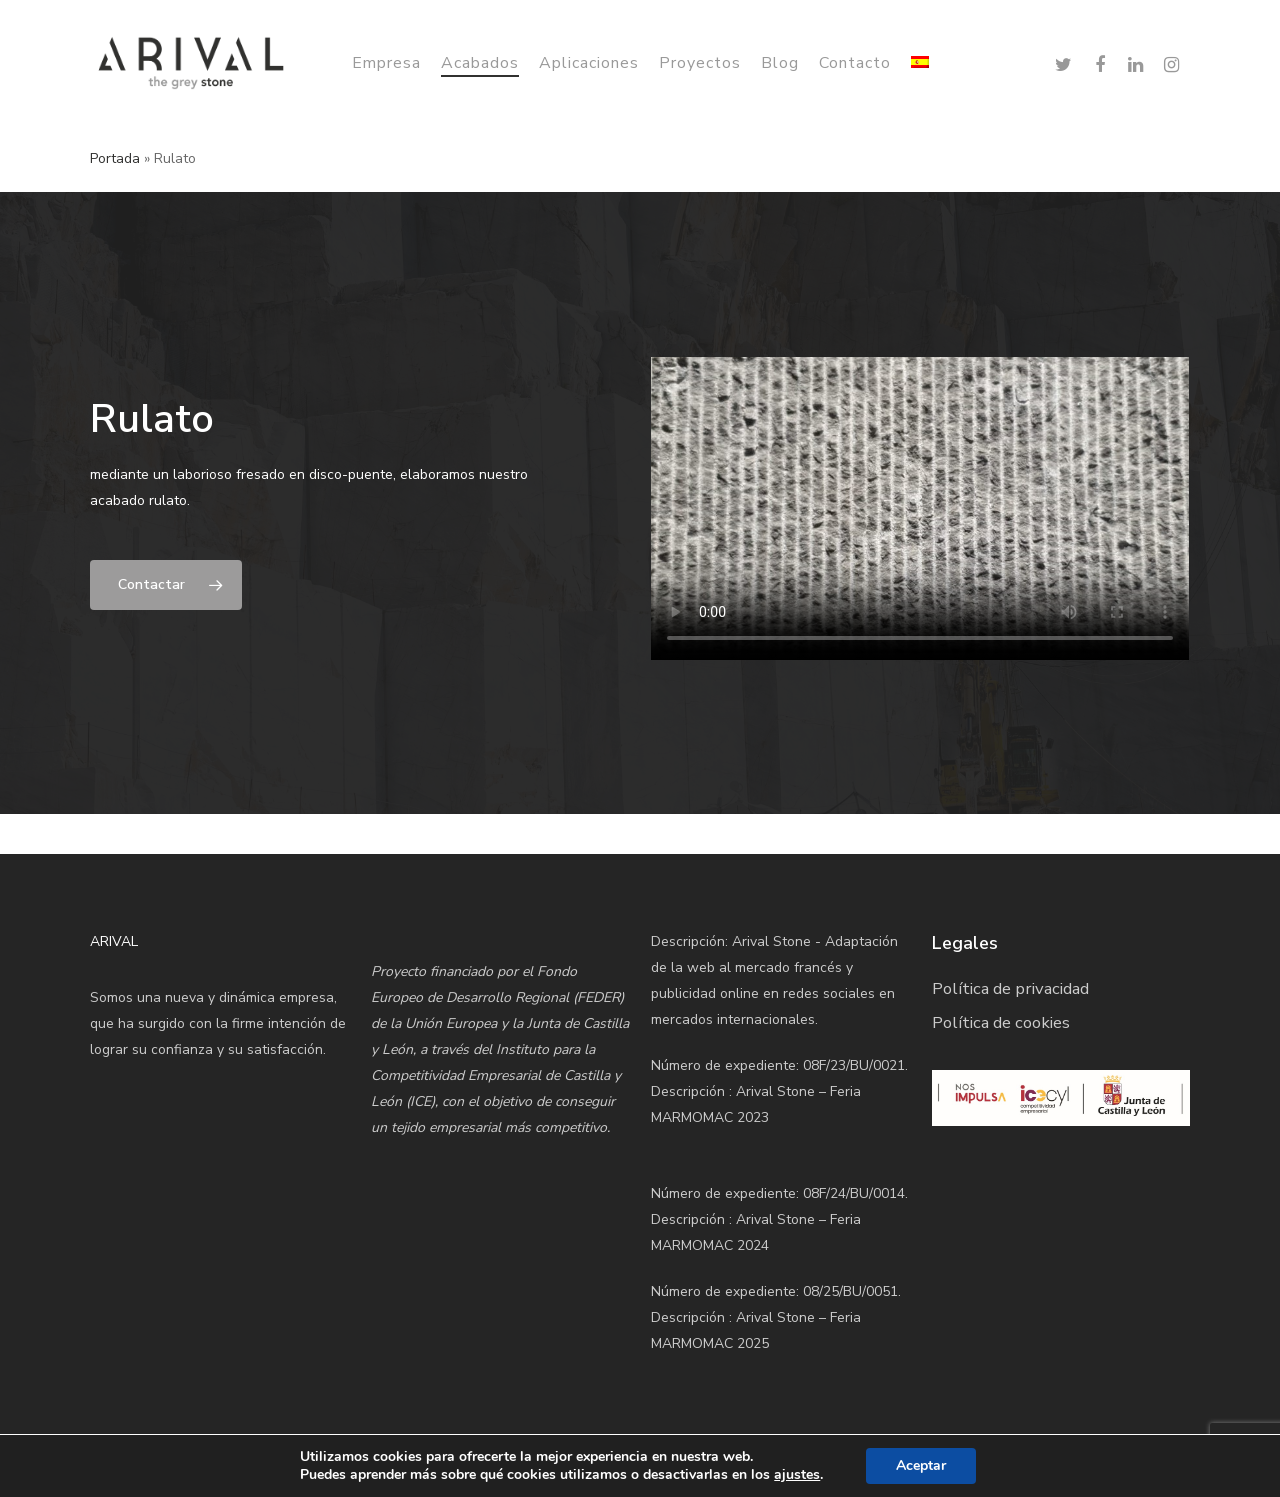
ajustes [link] (797, 1474)
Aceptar (921, 1465)
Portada (115, 158)
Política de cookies (1001, 1022)
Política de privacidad (1010, 988)
